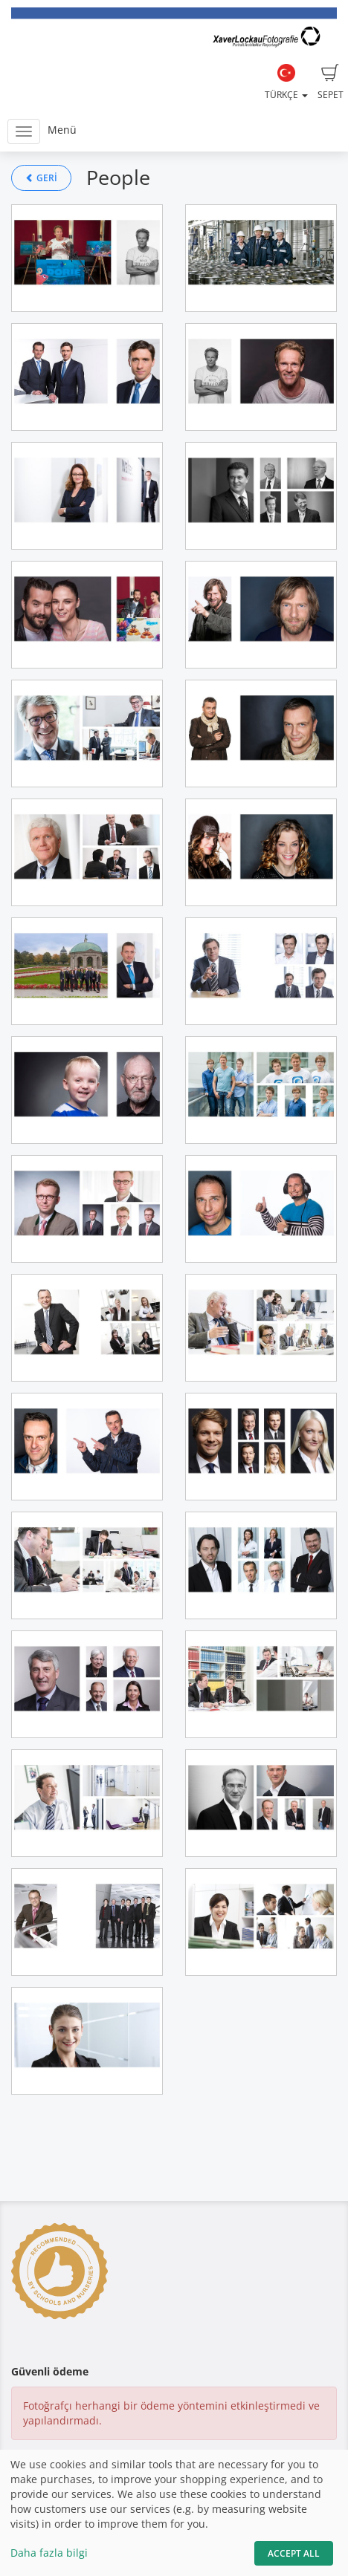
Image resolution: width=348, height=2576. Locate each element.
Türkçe (286, 82)
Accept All (294, 2553)
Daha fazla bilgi (49, 2553)
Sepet (331, 82)
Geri (41, 178)
